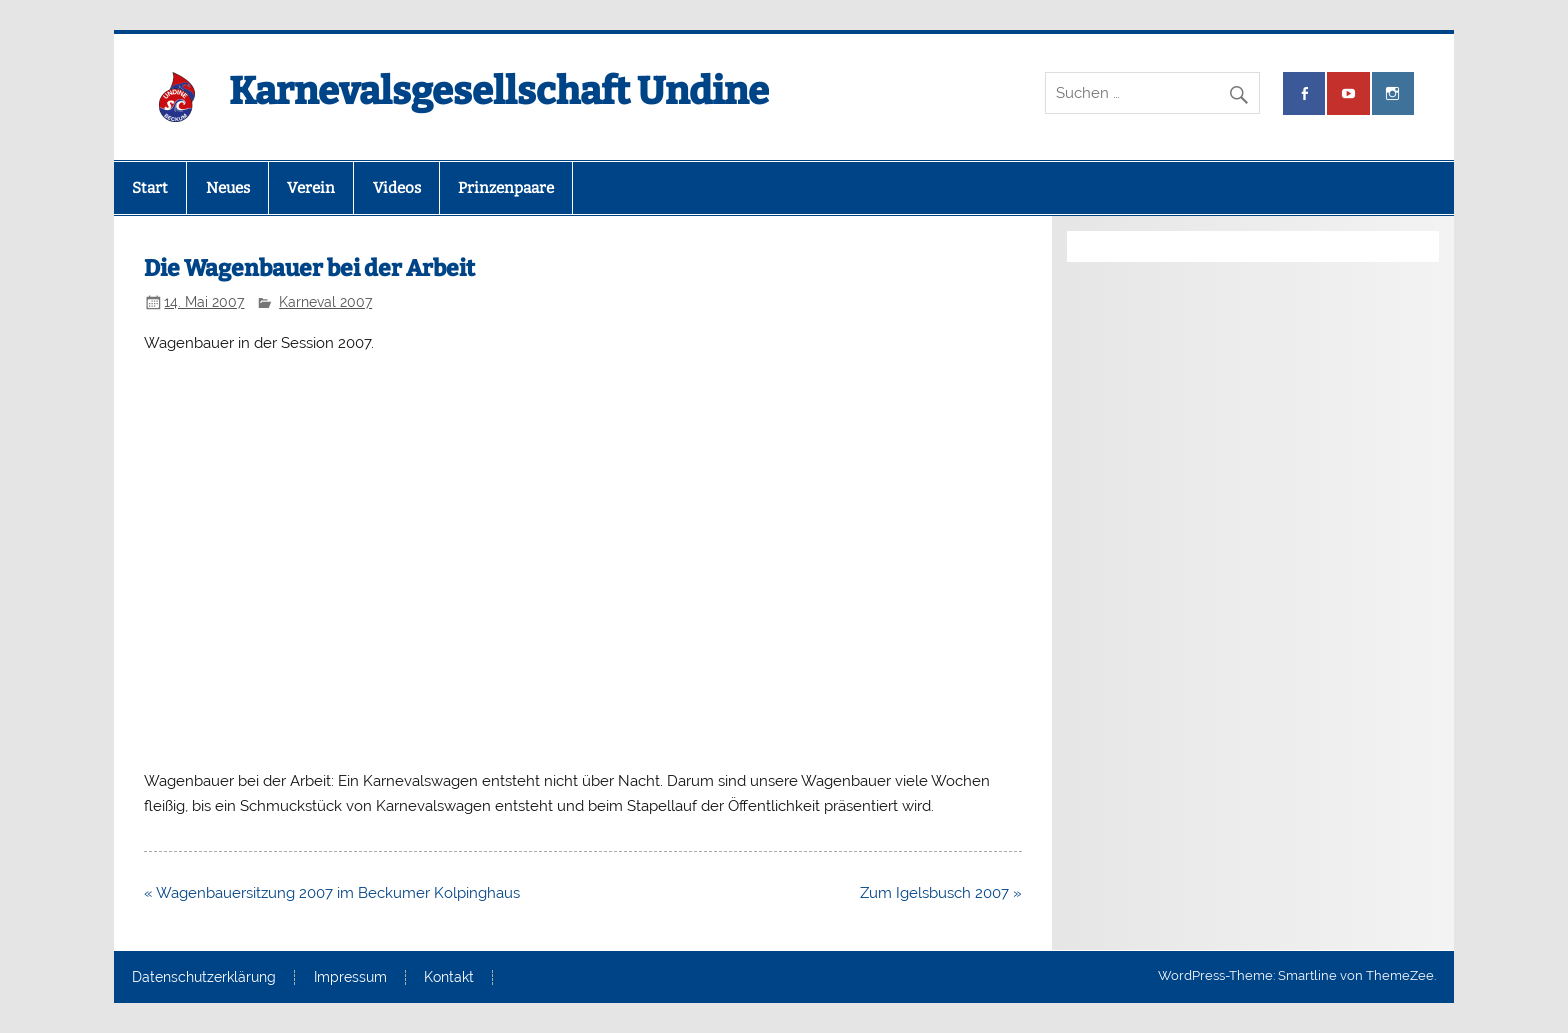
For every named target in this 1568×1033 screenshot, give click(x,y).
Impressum (350, 978)
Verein (311, 188)
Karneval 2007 (325, 302)
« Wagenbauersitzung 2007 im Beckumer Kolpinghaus (332, 893)
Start (150, 188)
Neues (228, 188)
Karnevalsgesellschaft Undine (499, 91)
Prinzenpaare (506, 188)
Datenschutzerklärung (204, 978)
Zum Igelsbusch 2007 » (941, 893)
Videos (397, 188)
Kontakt (449, 978)
